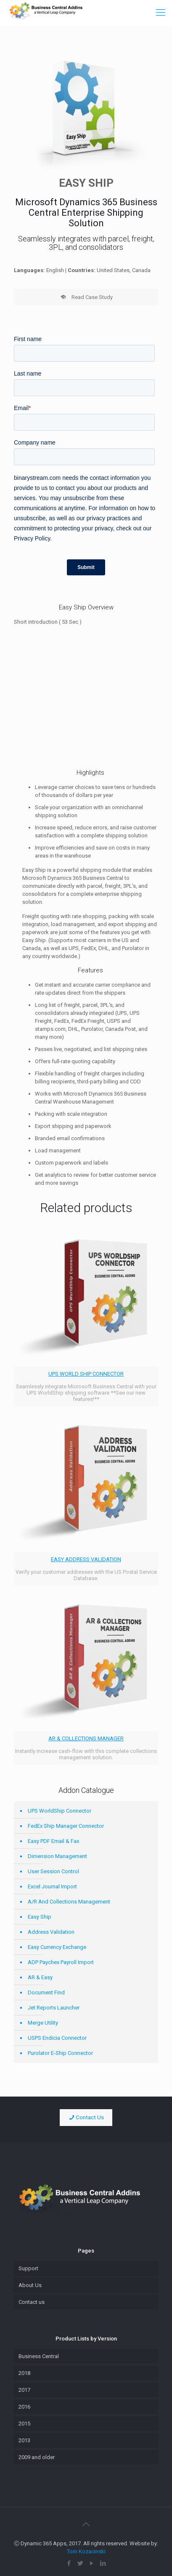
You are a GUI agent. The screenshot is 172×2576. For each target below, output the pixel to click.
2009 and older (37, 2457)
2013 (24, 2440)
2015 (24, 2423)
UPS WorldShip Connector (59, 1811)
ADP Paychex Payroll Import (61, 1962)
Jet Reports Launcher (53, 2007)
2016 (24, 2407)
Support (28, 2268)
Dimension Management (57, 1856)
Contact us (32, 2302)
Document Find (46, 1992)
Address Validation (51, 1932)
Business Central (39, 2356)
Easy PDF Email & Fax (53, 1841)
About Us (30, 2285)
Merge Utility (43, 2023)
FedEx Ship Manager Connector (66, 1826)
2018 (24, 2373)
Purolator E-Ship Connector (60, 2053)
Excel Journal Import (52, 1886)
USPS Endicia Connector (57, 2038)
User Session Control (53, 1871)
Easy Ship (39, 1917)
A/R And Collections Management (69, 1901)
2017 (24, 2390)
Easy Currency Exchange (57, 1947)
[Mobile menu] (160, 12)
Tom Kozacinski (86, 2551)
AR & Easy (40, 1977)
